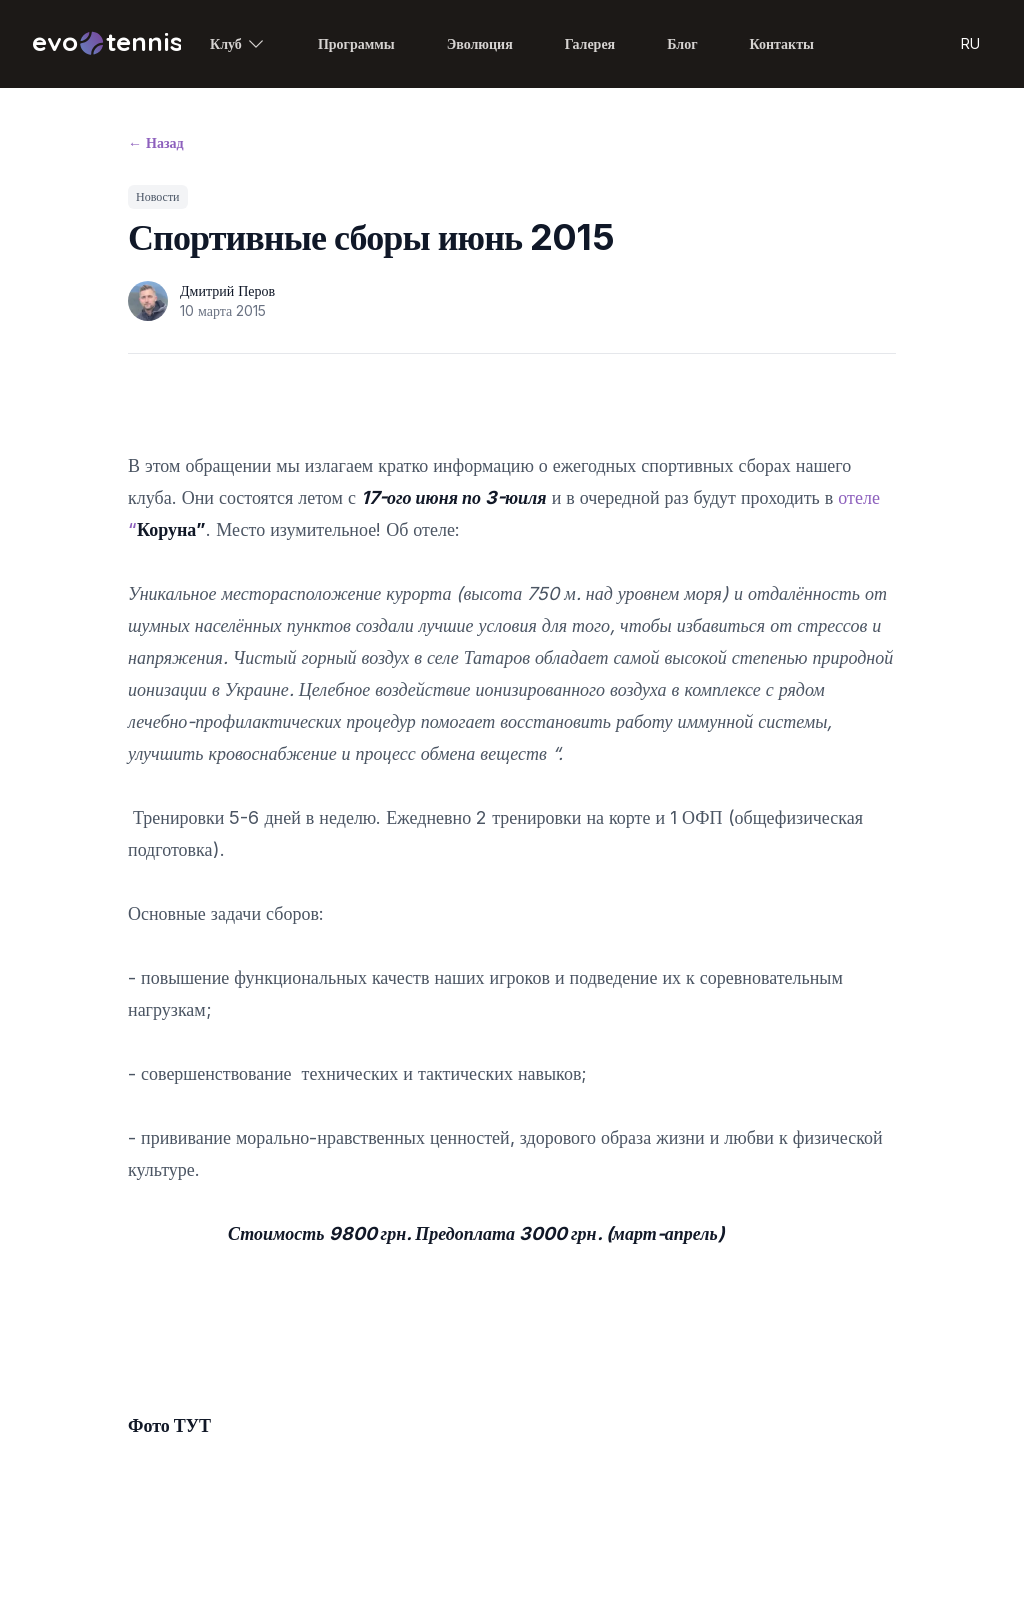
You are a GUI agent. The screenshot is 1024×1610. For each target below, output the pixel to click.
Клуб (238, 44)
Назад (156, 142)
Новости (158, 196)
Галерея (590, 43)
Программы (356, 43)
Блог (682, 43)
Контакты (782, 43)
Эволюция (480, 43)
